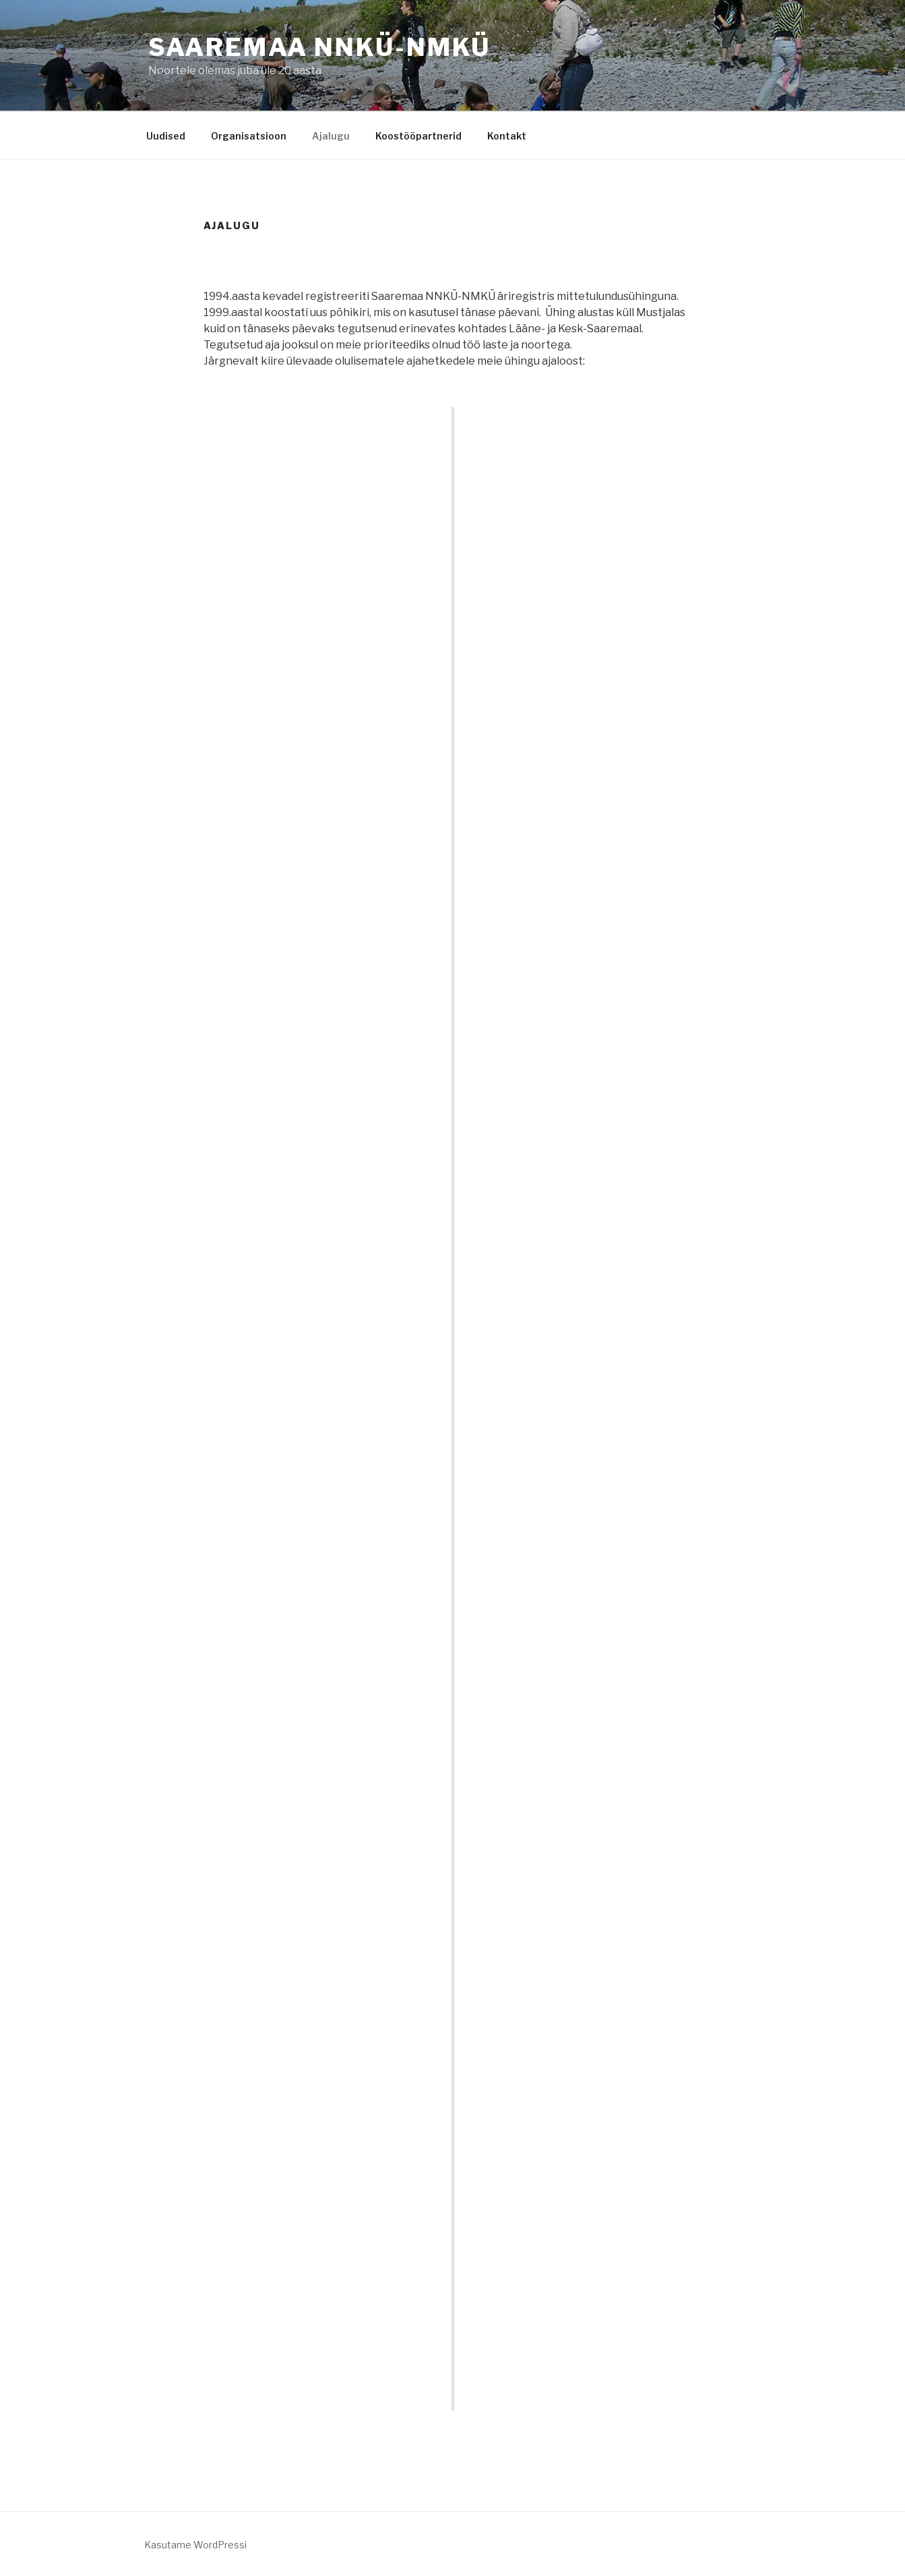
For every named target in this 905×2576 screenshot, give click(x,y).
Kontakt (506, 136)
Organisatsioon (248, 136)
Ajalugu (331, 136)
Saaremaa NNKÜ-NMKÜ (319, 47)
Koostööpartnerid (418, 136)
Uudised (165, 136)
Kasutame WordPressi (195, 2544)
